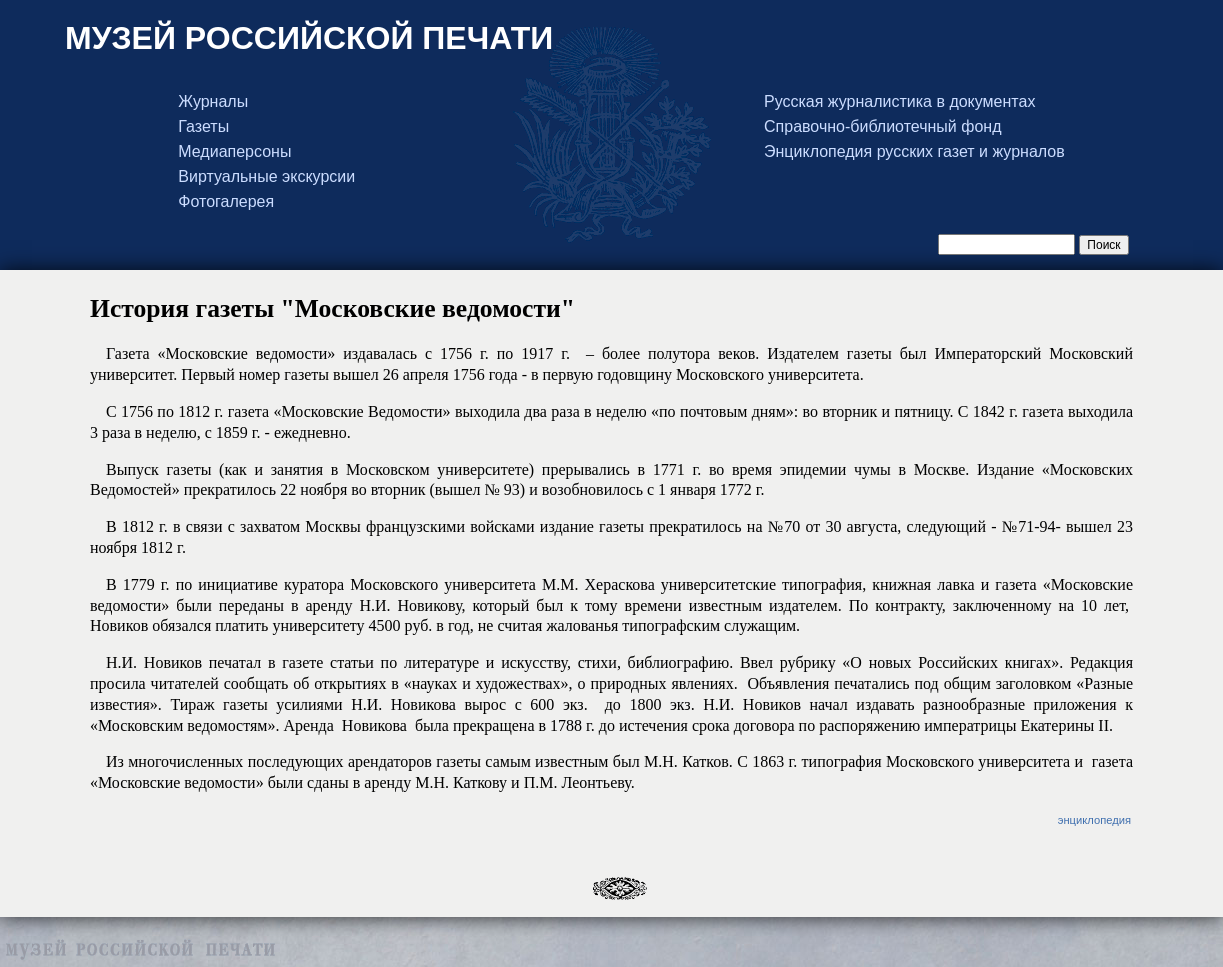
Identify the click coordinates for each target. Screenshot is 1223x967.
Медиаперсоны (234, 152)
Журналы (213, 102)
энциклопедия (1094, 820)
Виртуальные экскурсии (266, 177)
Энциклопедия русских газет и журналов (914, 152)
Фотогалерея (226, 202)
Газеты (203, 127)
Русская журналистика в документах (899, 102)
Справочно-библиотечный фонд (882, 127)
